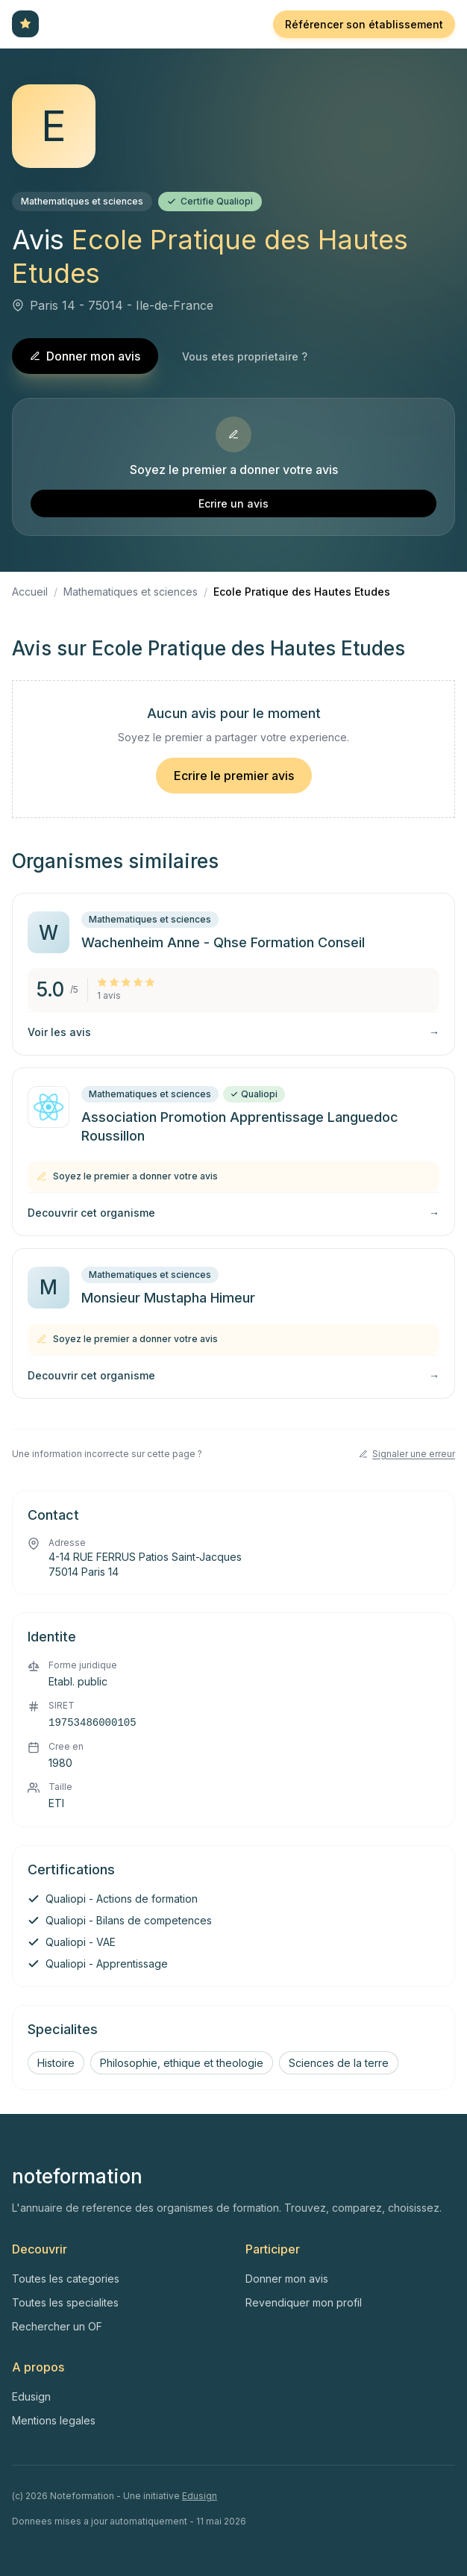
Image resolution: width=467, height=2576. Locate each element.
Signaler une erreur (407, 1453)
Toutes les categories (65, 2278)
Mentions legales (53, 2420)
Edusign (31, 2396)
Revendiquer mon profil (303, 2302)
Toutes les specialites (65, 2302)
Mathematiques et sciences (82, 201)
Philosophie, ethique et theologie (181, 2062)
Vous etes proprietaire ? (244, 356)
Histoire (56, 2062)
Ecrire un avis (233, 503)
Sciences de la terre (339, 2062)
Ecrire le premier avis (234, 775)
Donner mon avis (85, 356)
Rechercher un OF (57, 2326)
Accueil (30, 591)
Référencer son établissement (364, 24)
